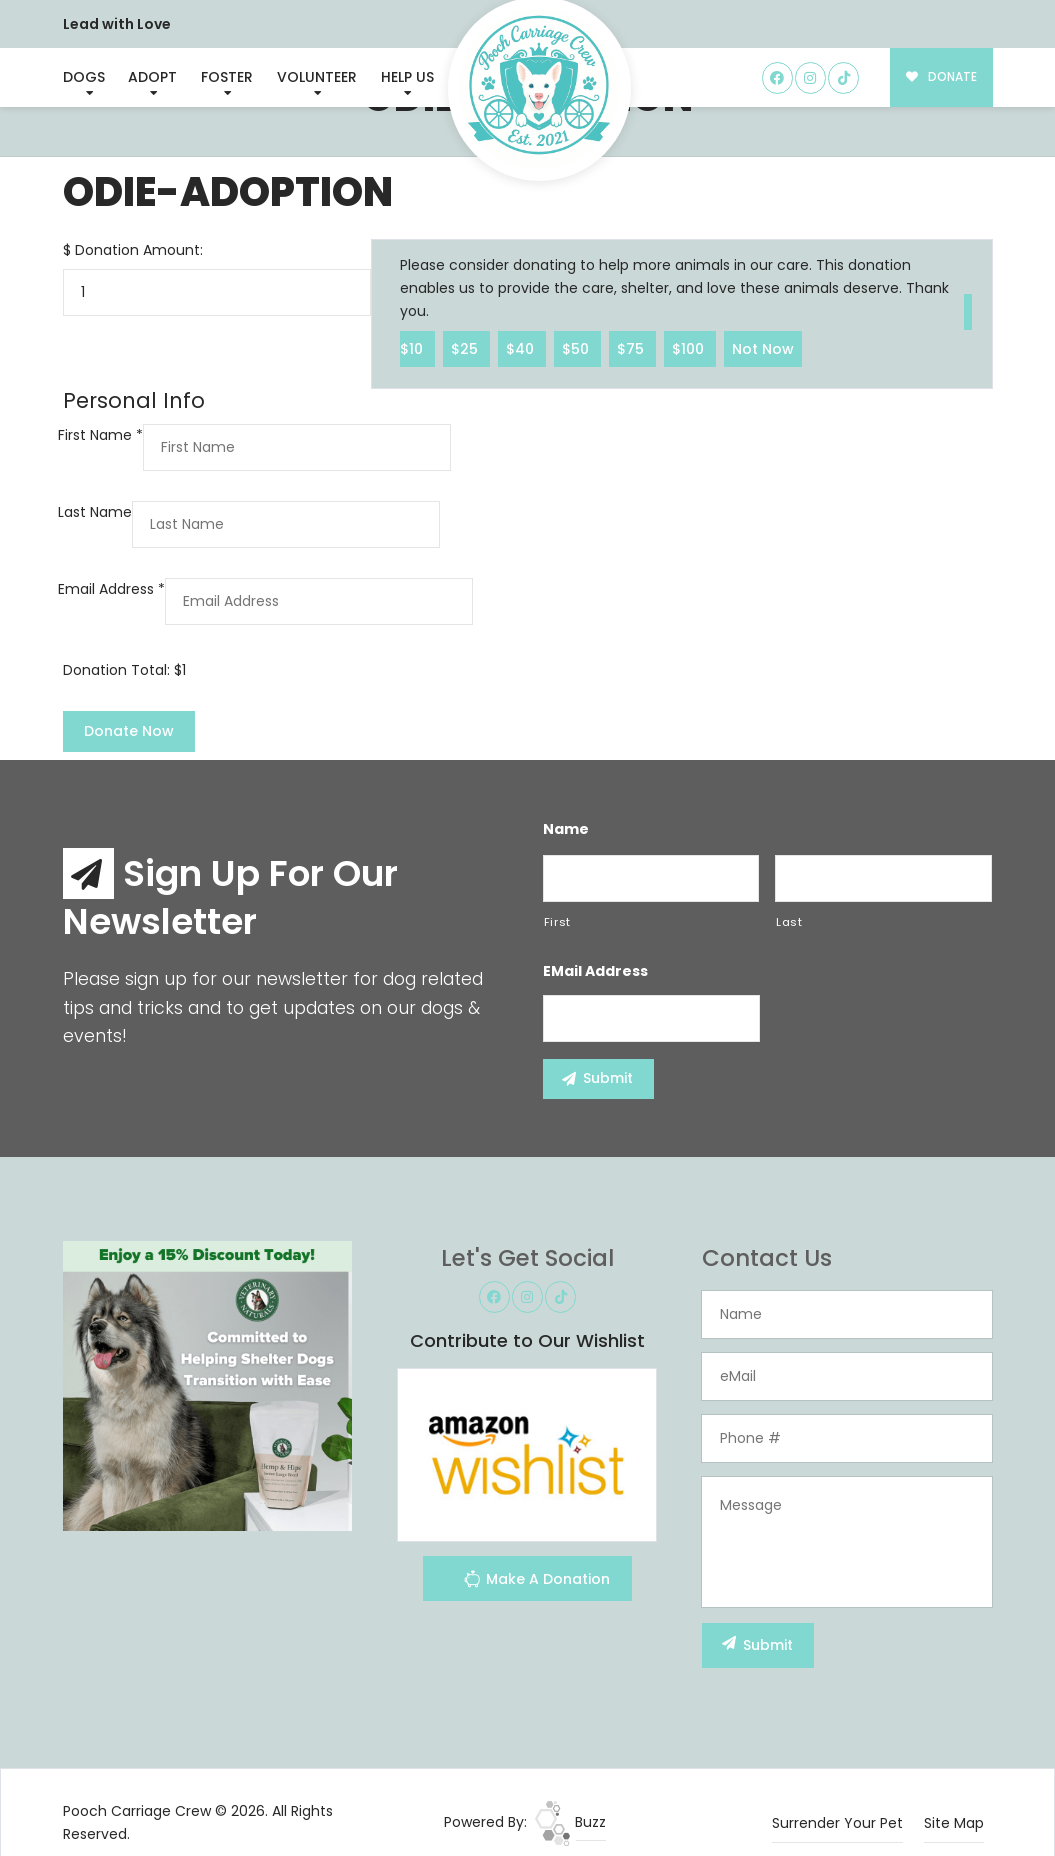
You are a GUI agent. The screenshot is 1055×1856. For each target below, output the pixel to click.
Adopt (152, 77)
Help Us (407, 77)
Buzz (570, 1822)
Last (789, 922)
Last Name (95, 512)
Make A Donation (536, 1581)
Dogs (84, 77)
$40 (522, 348)
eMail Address (595, 971)
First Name (100, 435)
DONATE (941, 77)
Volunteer (317, 77)
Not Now (763, 348)
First (557, 922)
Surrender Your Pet (837, 1823)
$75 (632, 348)
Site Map (954, 1823)
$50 (577, 348)
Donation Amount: (139, 250)
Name (566, 829)
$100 (690, 348)
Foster (227, 77)
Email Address (111, 589)
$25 (466, 348)
